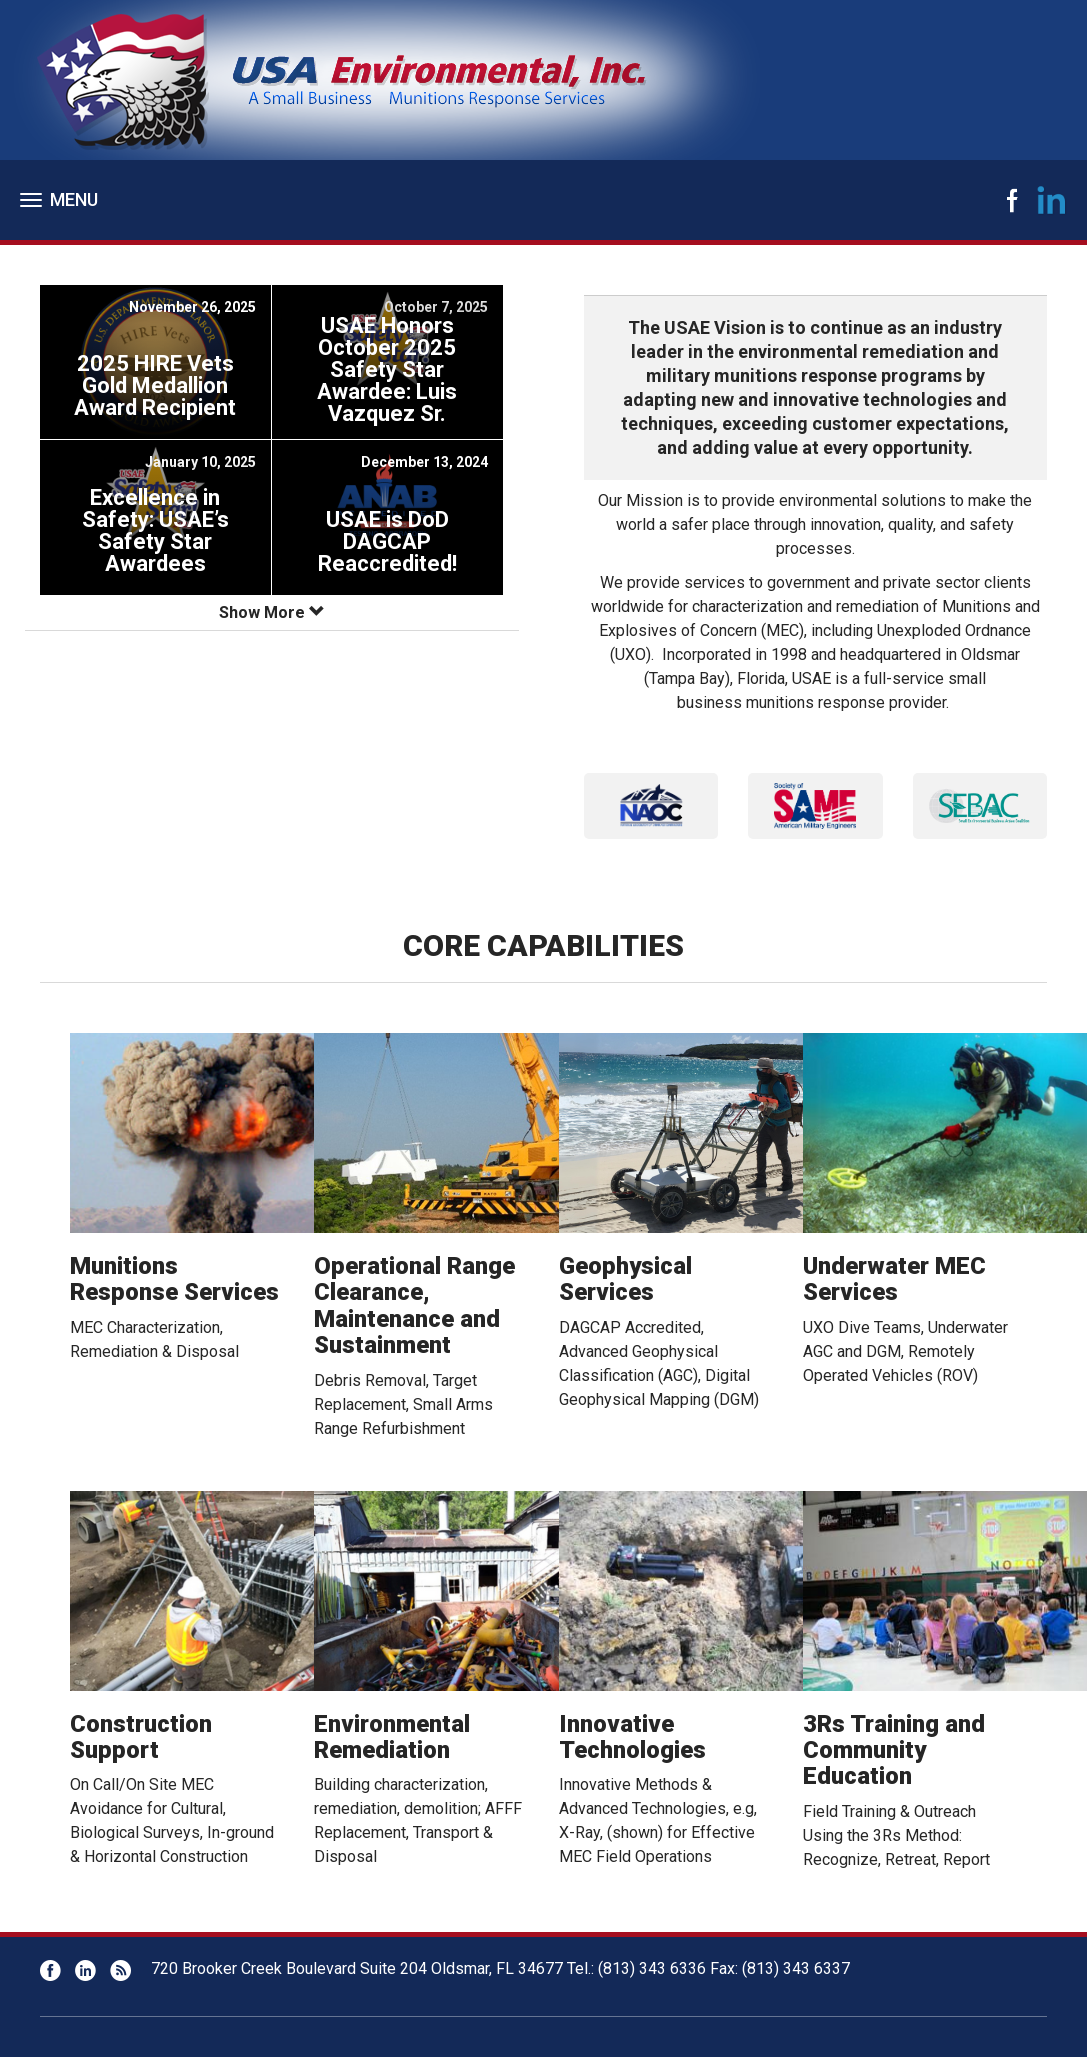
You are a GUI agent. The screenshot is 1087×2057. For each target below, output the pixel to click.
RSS (120, 1970)
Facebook (1012, 200)
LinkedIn (1052, 200)
